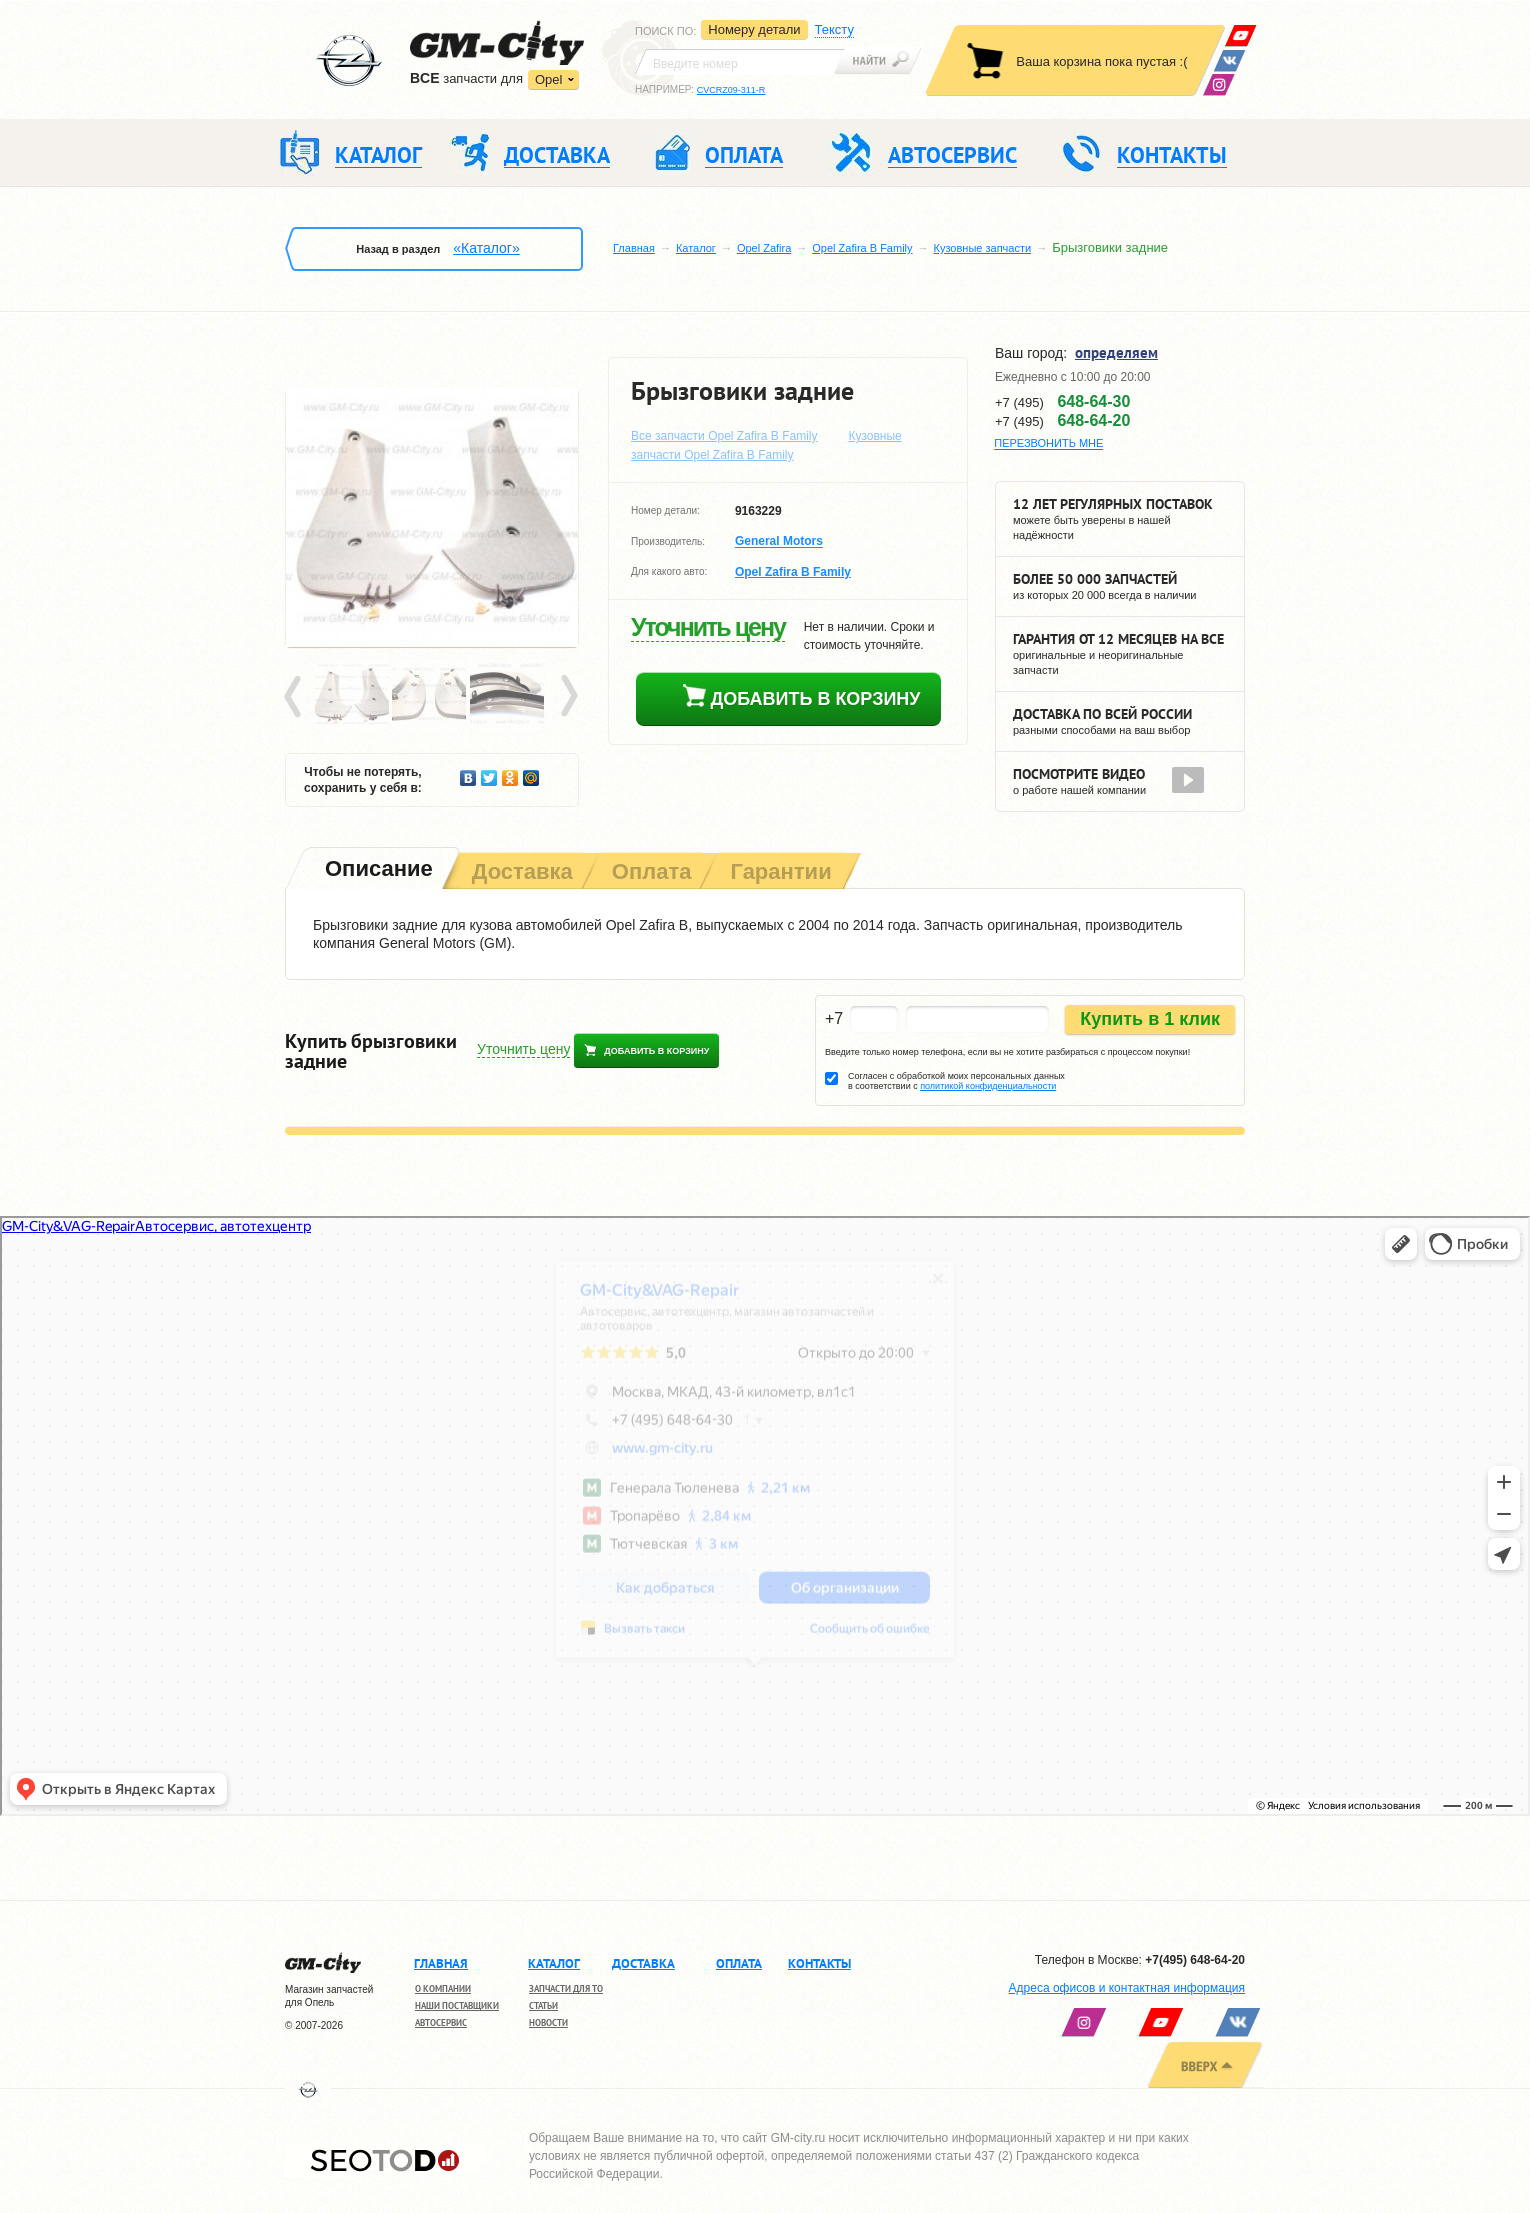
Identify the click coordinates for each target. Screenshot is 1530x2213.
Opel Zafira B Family (862, 248)
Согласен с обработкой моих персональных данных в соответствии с (956, 1081)
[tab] (377, 870)
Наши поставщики (457, 2005)
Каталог (696, 248)
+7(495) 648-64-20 (1195, 1960)
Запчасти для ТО (566, 1988)
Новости (548, 2022)
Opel (548, 79)
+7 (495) (1062, 402)
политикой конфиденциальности (988, 1086)
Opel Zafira (764, 248)
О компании (443, 1988)
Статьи (543, 2005)
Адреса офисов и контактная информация (1127, 1988)
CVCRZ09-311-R (731, 90)
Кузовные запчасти (983, 248)
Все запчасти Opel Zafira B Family (724, 436)
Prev (296, 697)
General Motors (779, 542)
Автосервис (441, 2022)
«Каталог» (486, 248)
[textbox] (740, 62)
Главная (634, 248)
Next (568, 697)
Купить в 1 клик (1150, 1019)
